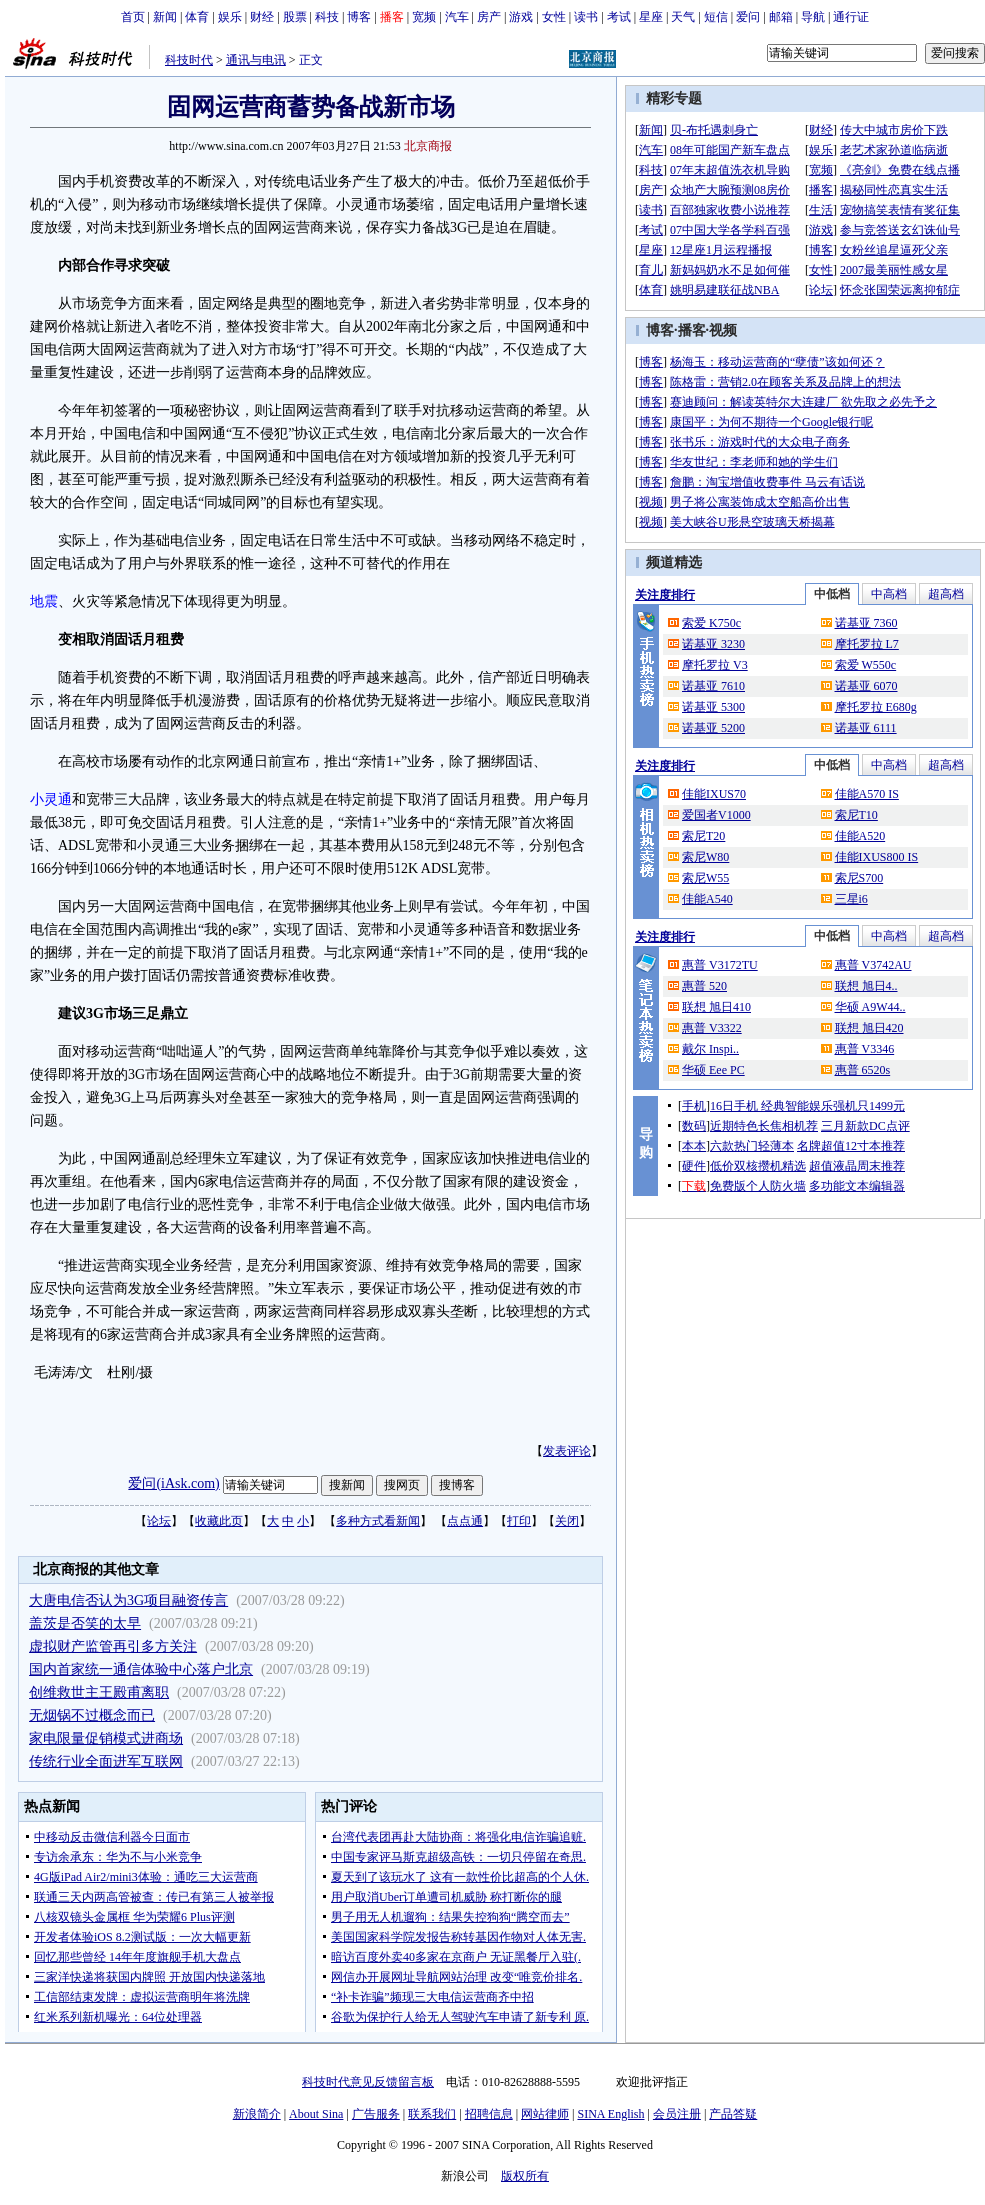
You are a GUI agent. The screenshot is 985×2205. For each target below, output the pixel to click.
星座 (651, 17)
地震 (44, 601)
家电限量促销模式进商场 (106, 1738)
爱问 (748, 17)
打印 (519, 1521)
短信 (716, 17)
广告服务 (376, 2114)
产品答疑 (733, 2114)
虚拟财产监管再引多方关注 (113, 1646)
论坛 (159, 1521)
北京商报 (428, 146)
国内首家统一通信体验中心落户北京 (141, 1669)
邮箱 (781, 17)
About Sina (316, 2114)
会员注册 (677, 2114)
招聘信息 (489, 2114)
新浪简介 (257, 2114)
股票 (295, 17)
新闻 (165, 17)
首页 (133, 17)
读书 (586, 17)
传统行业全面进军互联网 (106, 1761)
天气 (683, 17)
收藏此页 (219, 1521)
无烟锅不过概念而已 (92, 1715)
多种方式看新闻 (378, 1521)
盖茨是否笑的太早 (85, 1623)
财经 (262, 17)
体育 (197, 17)
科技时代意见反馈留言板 (368, 2082)
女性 (554, 17)
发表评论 (567, 1451)
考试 (619, 17)
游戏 (521, 17)
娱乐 (230, 17)
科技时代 (189, 60)
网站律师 (545, 2114)
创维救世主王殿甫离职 (99, 1692)
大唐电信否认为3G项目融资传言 (128, 1600)
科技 (327, 17)
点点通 (465, 1521)
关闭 (567, 1521)
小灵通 (51, 799)
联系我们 (432, 2114)
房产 (489, 17)
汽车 (457, 17)
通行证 (851, 17)
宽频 (424, 17)
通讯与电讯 (256, 60)
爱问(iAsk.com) (173, 1483)
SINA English (610, 2114)
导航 (813, 17)
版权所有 (525, 2176)
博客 (359, 17)
